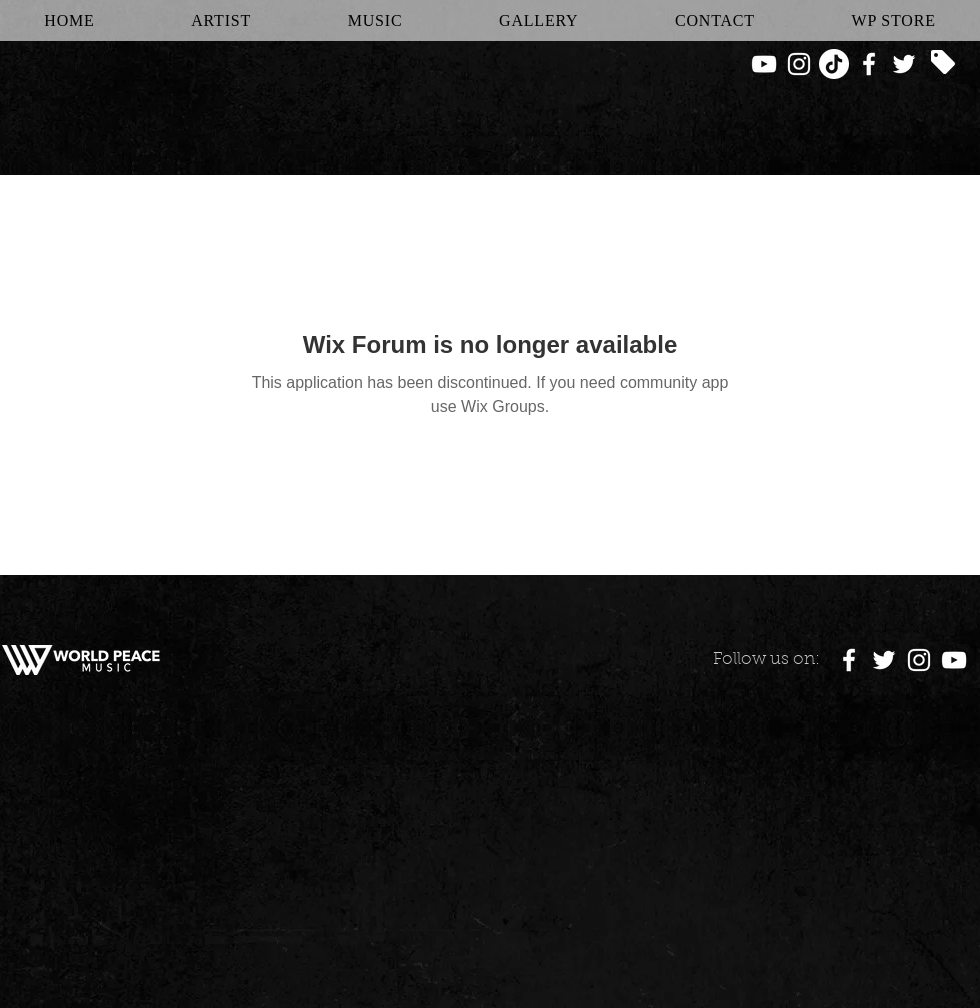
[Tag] (943, 62)
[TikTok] (834, 64)
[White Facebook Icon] (869, 64)
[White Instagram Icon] (799, 64)
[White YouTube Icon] (764, 64)
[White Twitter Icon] (904, 64)
